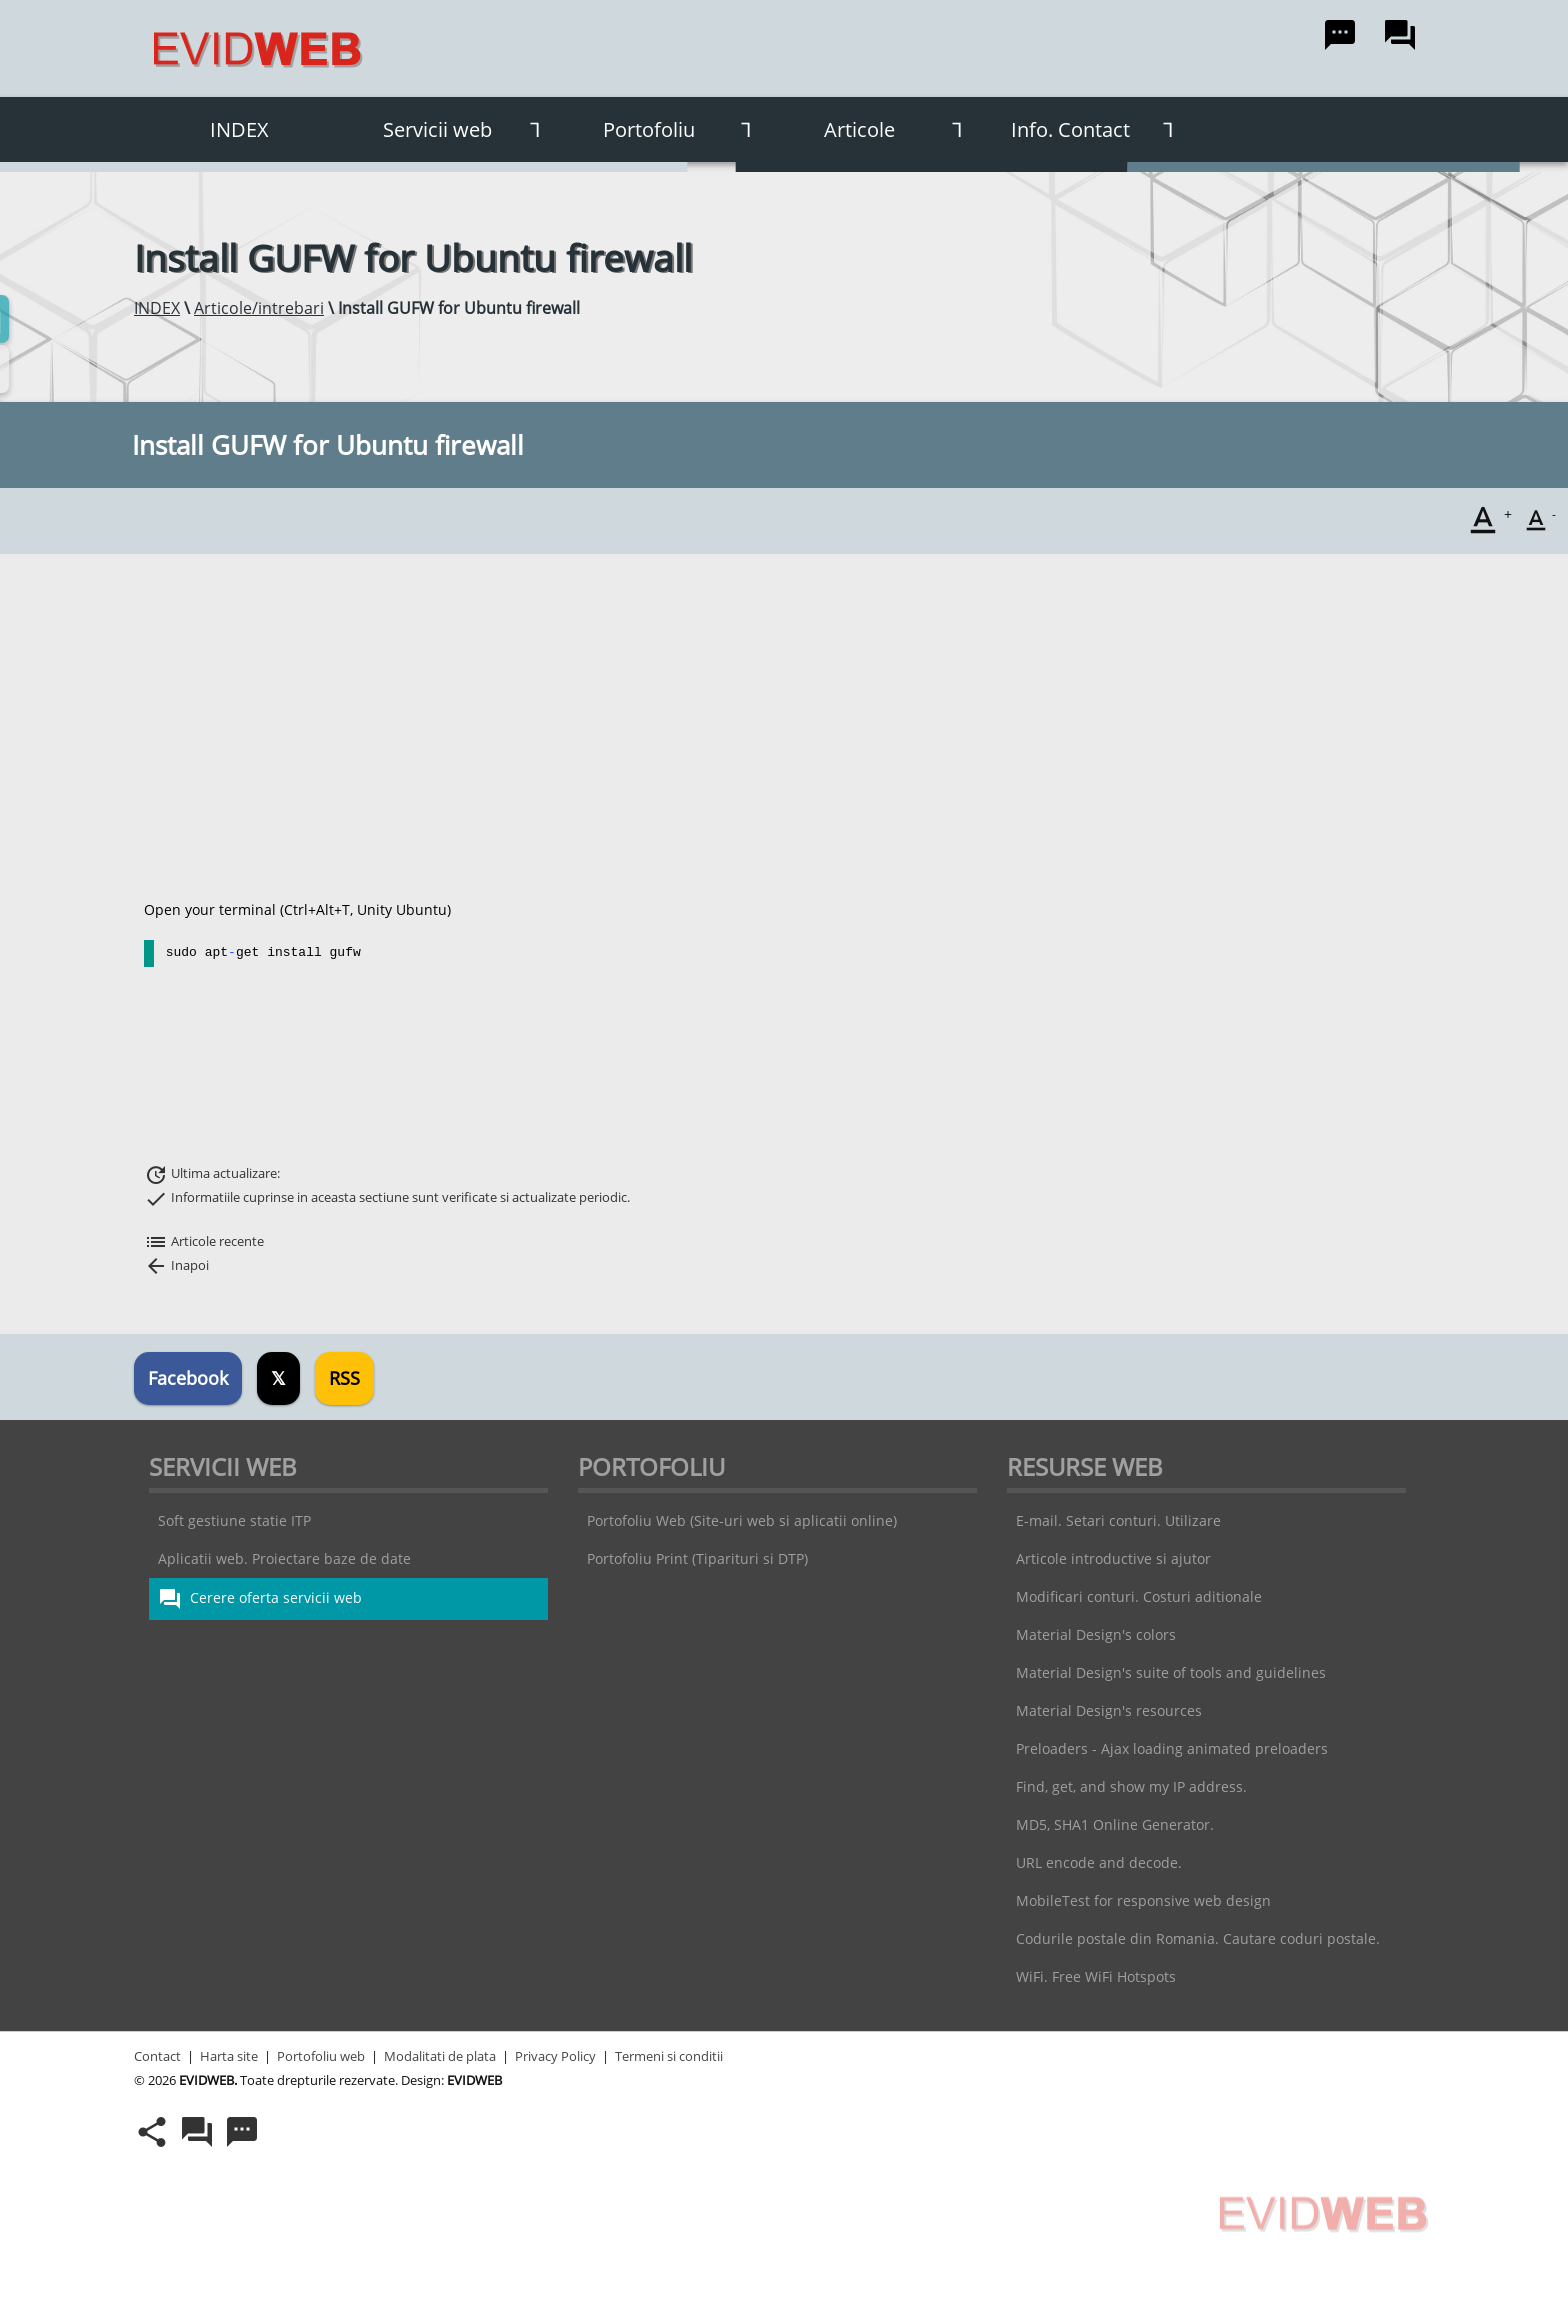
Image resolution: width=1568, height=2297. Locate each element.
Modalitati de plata (440, 2056)
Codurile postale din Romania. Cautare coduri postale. (1198, 1938)
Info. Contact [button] (1099, 129)
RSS (344, 1378)
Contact (157, 2056)
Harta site (229, 2056)
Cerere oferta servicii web (260, 1599)
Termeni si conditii (669, 2056)
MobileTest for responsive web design (1143, 1900)
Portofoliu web (321, 2056)
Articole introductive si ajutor (1113, 1558)
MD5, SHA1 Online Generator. (1115, 1824)
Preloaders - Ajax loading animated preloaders (1172, 1748)
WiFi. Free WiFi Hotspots (1096, 1976)
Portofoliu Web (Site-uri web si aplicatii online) (742, 1520)
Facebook (188, 1378)
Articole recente (204, 1241)
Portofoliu (685, 129)
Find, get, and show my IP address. (1131, 1786)
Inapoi (176, 1265)
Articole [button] (900, 129)
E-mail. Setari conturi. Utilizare (1118, 1520)
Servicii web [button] (469, 129)
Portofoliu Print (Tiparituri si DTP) (697, 1558)
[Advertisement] (779, 727)
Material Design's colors (1096, 1634)
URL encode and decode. (1099, 1862)
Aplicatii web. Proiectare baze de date (284, 1558)
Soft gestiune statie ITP (234, 1520)
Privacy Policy (555, 2056)
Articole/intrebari (259, 308)
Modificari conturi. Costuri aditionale (1139, 1596)
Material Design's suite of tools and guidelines (1171, 1672)
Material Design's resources (1109, 1710)
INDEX (239, 129)
